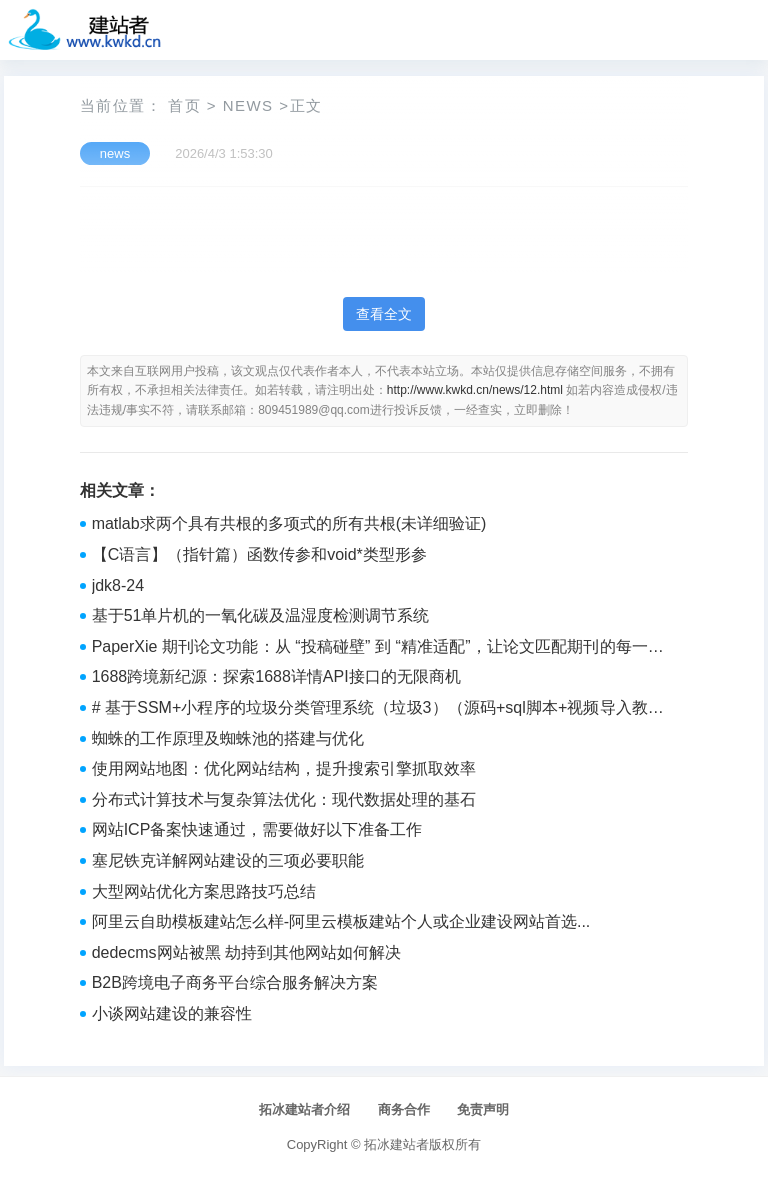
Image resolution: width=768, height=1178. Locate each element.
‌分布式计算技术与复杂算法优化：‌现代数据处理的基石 (284, 799)
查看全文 (384, 314)
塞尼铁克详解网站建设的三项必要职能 (228, 860)
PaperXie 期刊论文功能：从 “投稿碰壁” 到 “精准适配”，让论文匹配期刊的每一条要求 (378, 649)
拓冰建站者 (396, 1144)
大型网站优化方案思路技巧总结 (204, 891)
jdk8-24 (118, 585)
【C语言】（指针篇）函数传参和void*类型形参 (259, 554)
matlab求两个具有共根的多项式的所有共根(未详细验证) (289, 523)
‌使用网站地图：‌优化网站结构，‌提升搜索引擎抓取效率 (284, 768)
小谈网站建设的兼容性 (172, 1013)
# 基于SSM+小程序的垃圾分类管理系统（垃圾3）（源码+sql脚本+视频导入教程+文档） (378, 710)
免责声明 (483, 1109)
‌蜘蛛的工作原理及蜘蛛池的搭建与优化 (228, 738)
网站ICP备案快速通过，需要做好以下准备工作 (257, 829)
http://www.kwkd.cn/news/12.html (475, 390)
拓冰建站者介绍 (304, 1109)
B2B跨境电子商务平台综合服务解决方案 (235, 982)
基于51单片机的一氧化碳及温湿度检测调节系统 (261, 615)
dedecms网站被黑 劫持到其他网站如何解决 (246, 952)
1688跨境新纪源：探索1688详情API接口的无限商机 (276, 676)
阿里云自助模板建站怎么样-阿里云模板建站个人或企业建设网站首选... (341, 921)
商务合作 (404, 1109)
